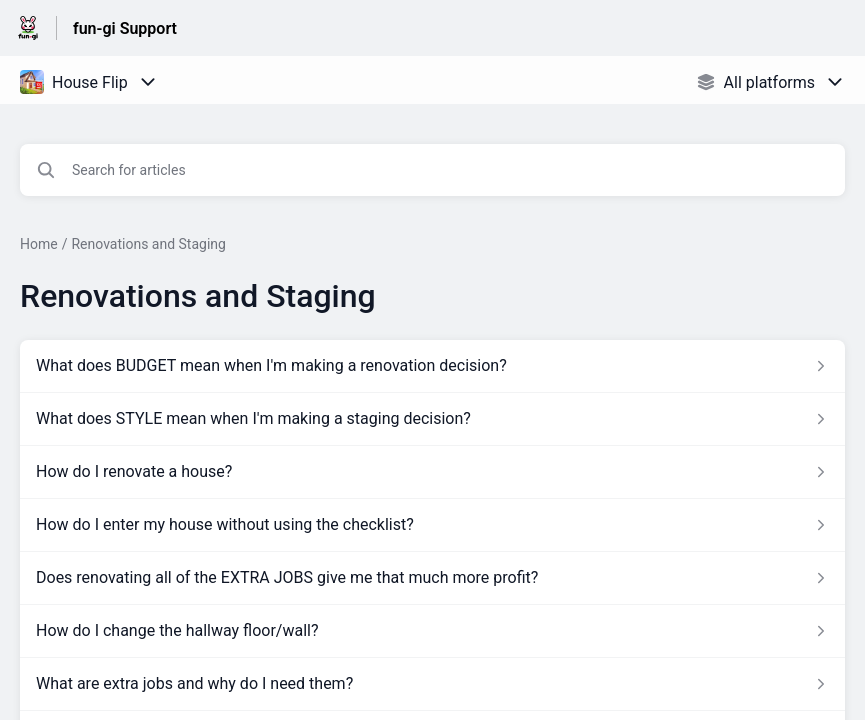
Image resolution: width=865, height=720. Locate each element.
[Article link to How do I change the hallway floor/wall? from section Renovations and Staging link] (432, 631)
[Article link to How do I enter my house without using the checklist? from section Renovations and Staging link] (432, 525)
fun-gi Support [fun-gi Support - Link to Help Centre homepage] (125, 28)
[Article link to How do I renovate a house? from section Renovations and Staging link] (432, 472)
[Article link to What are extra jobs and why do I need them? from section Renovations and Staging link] (432, 684)
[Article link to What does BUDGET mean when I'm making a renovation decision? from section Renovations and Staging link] (432, 366)
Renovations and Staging (148, 244)
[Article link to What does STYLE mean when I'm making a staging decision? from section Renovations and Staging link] (432, 419)
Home (39, 244)
